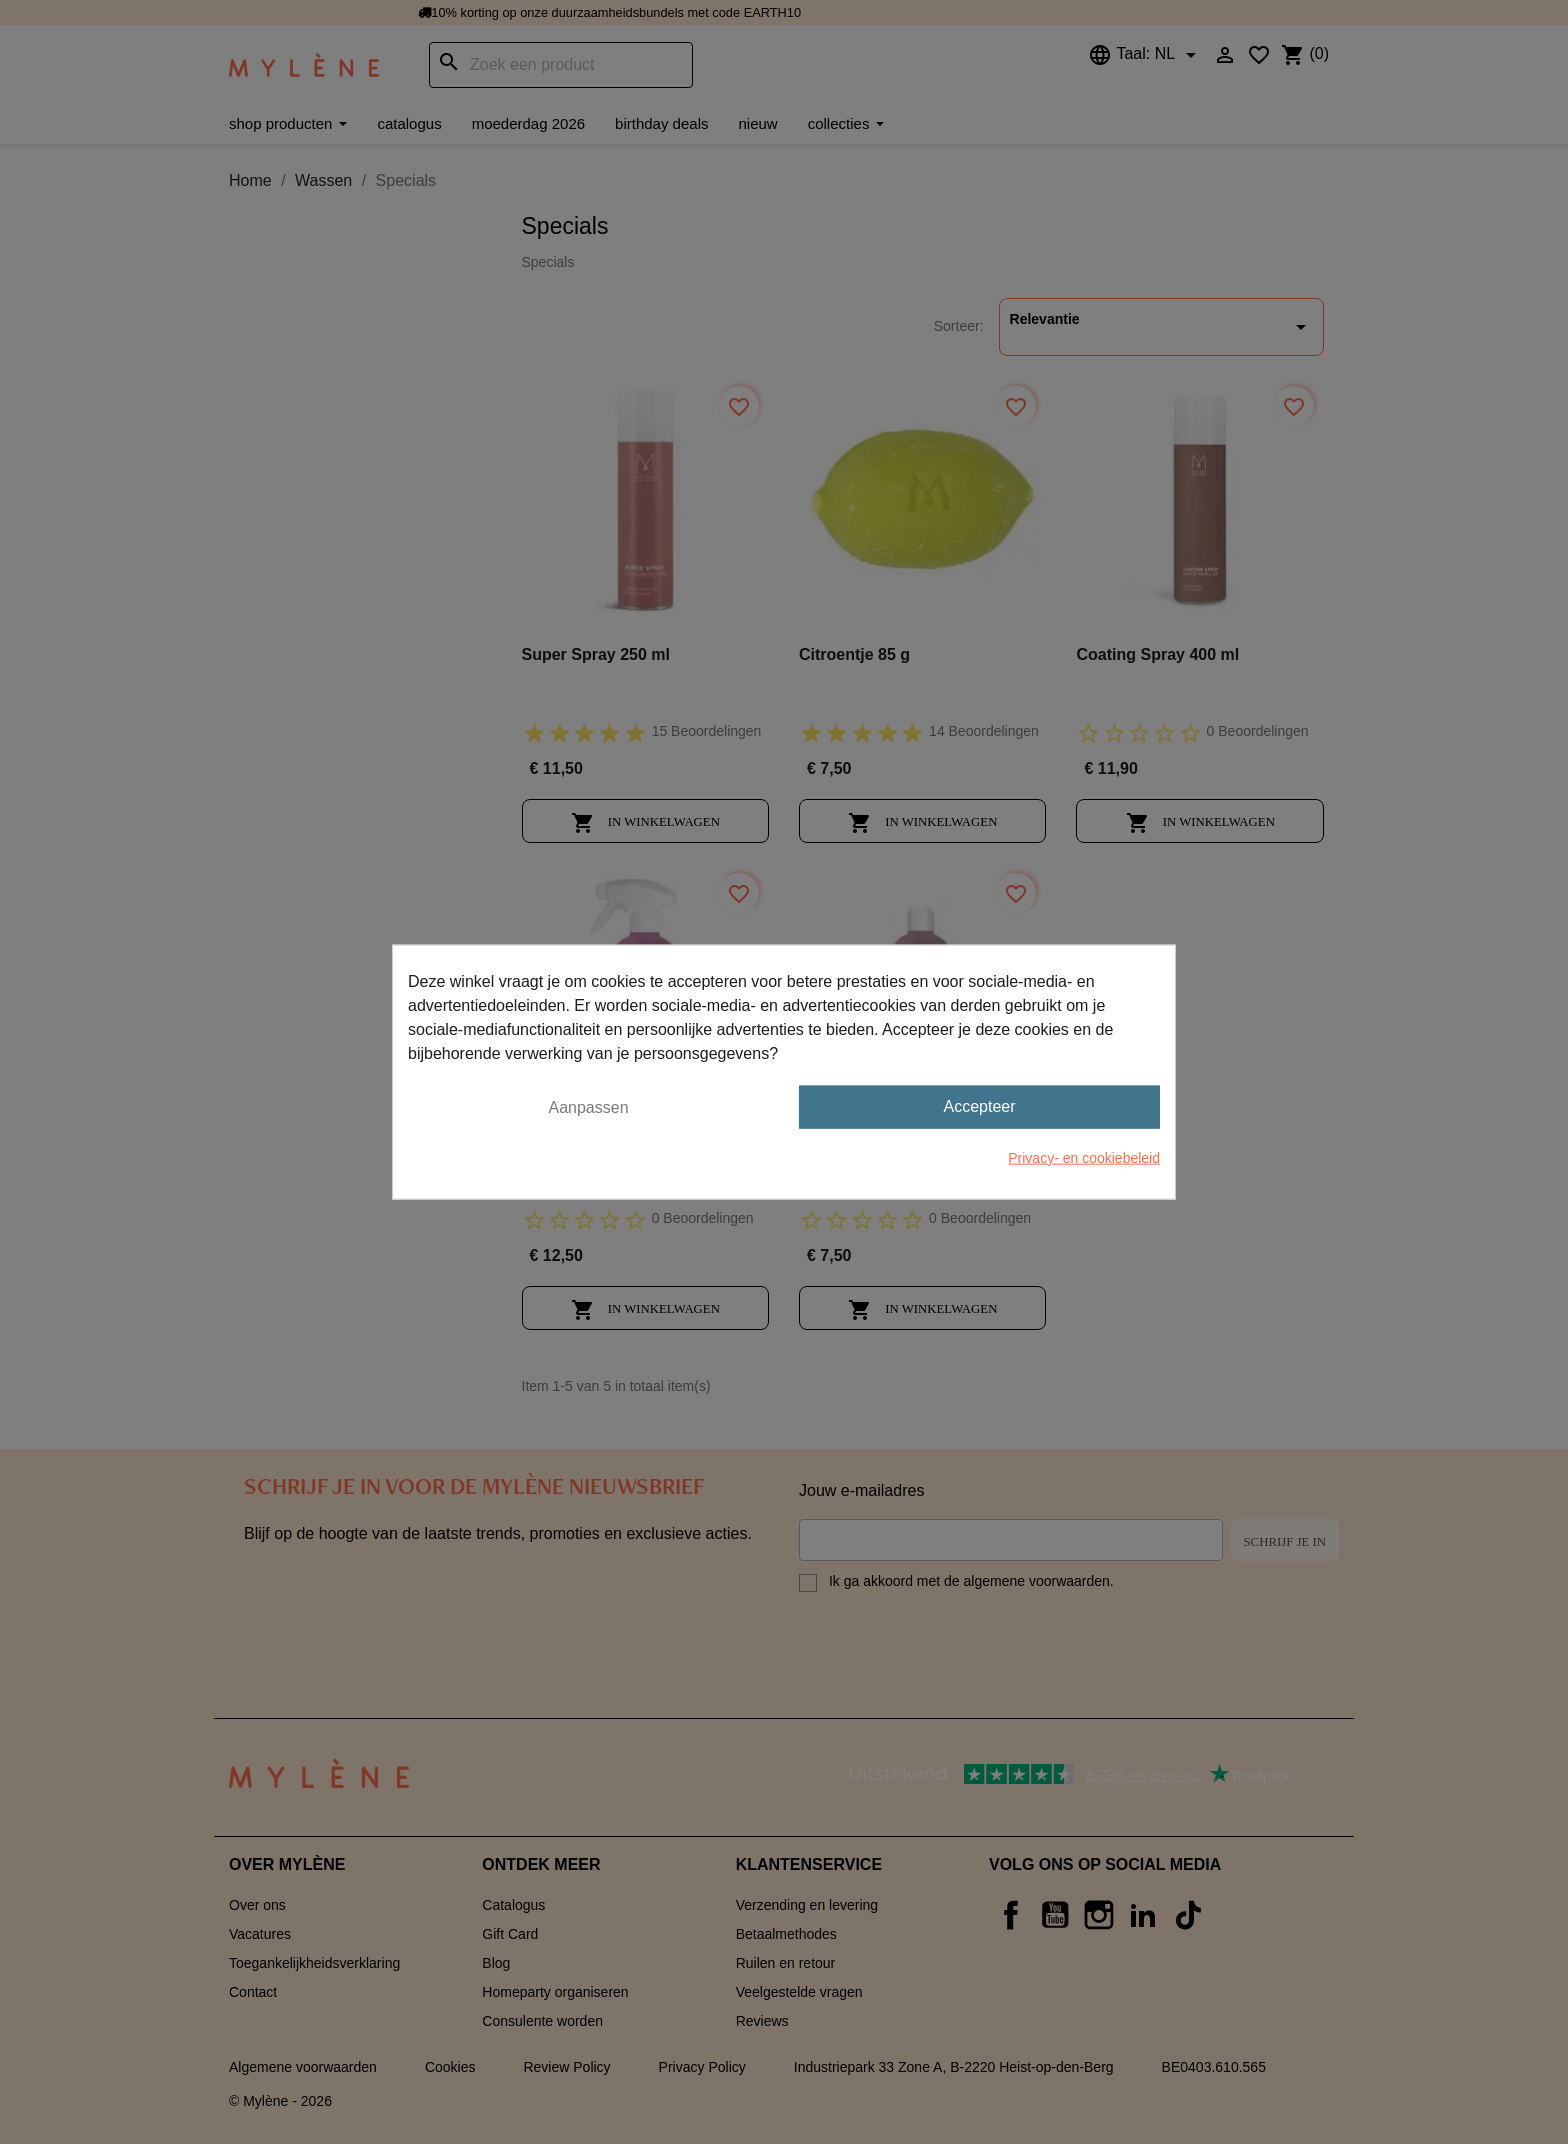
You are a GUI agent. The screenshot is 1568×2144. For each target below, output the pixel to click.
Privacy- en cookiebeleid (1084, 1157)
